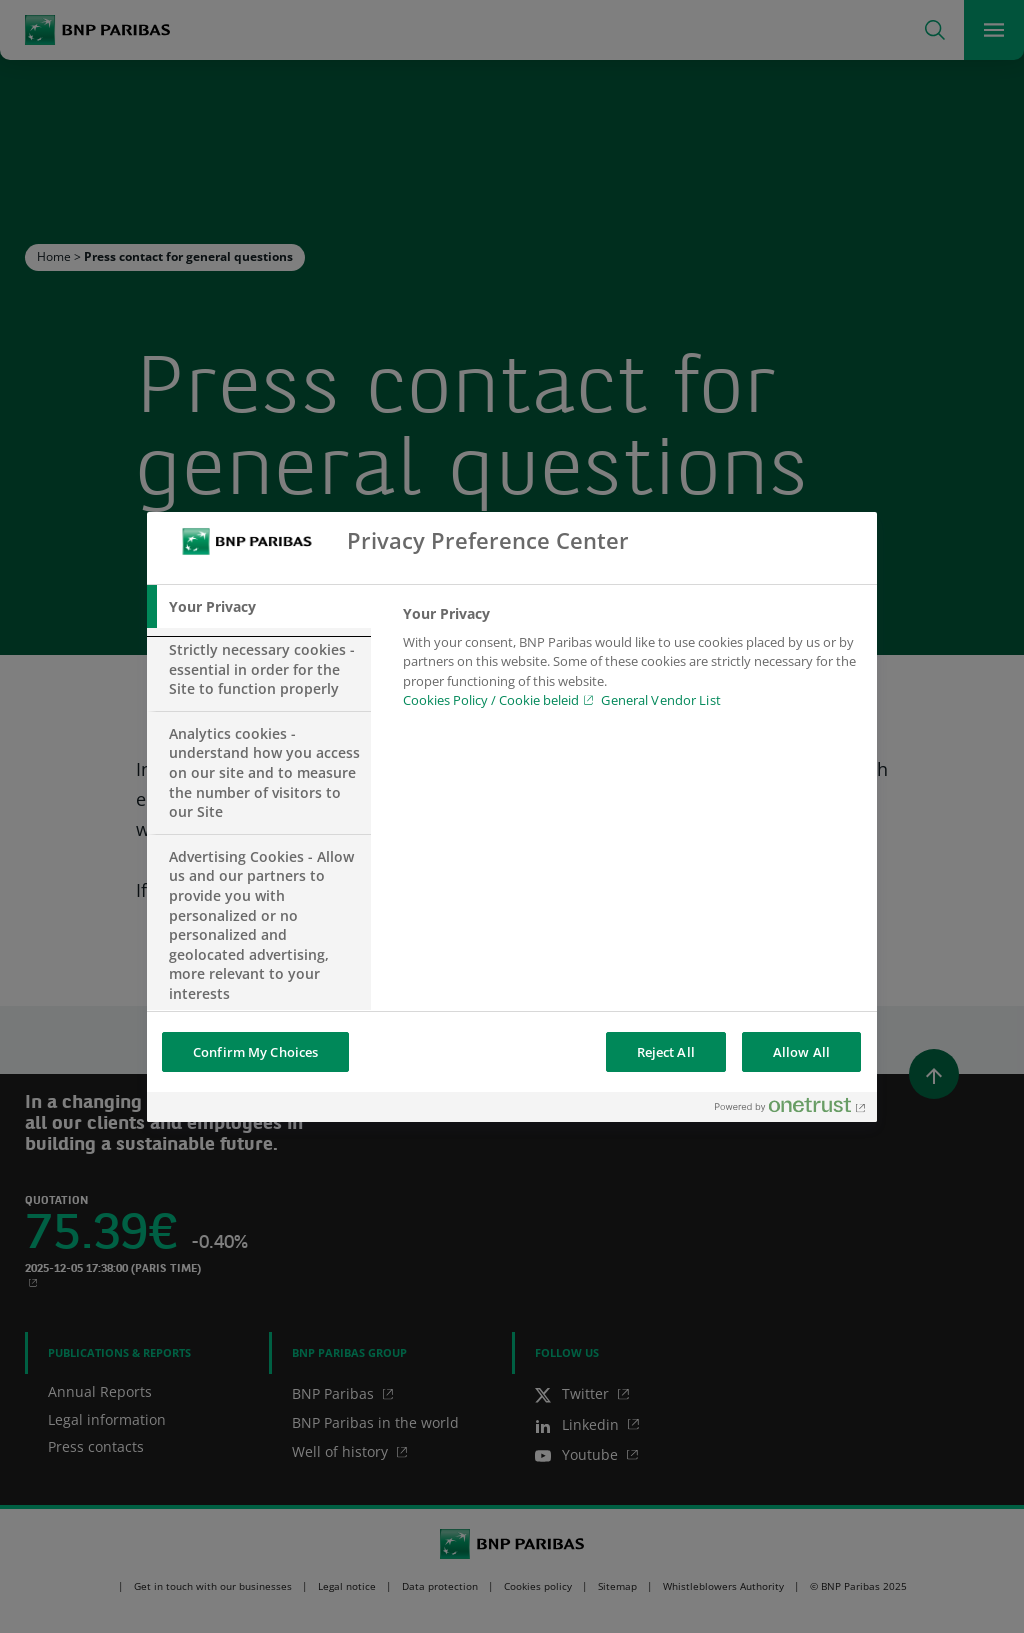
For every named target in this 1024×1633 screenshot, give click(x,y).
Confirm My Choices (255, 1052)
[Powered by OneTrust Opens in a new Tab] (791, 1109)
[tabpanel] (631, 663)
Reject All (666, 1052)
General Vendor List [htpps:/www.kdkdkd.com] (660, 700)
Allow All (801, 1052)
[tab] (259, 607)
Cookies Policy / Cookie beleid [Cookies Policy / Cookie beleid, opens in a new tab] (491, 700)
